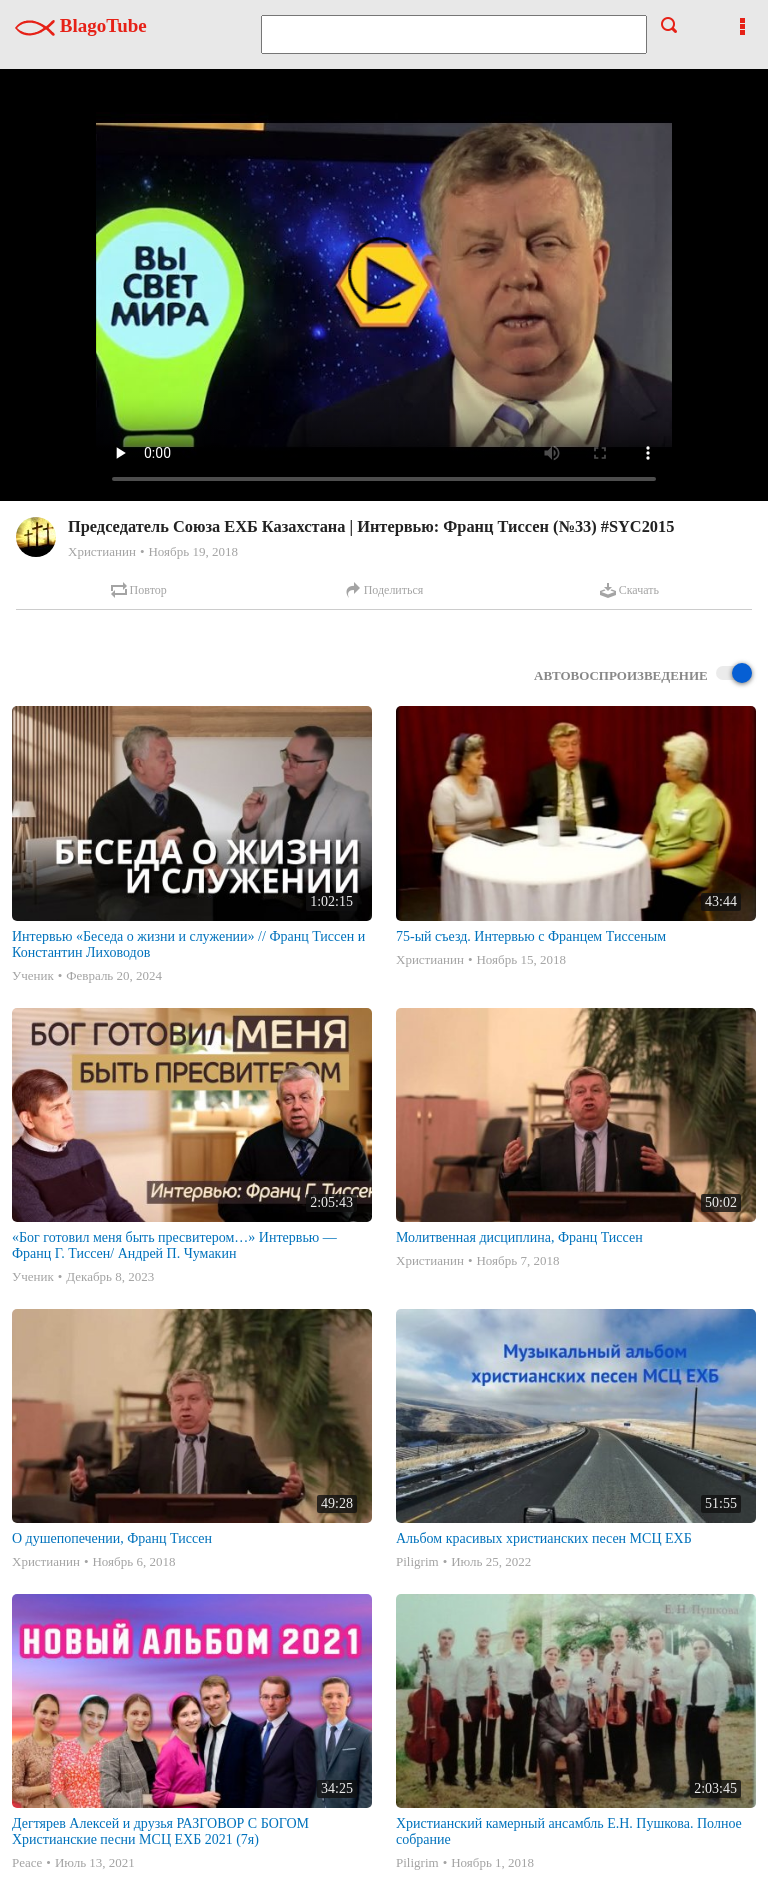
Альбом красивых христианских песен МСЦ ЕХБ (544, 1538)
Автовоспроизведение (643, 674)
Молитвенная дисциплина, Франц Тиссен (519, 1237)
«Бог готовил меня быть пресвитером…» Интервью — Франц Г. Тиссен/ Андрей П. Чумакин (174, 1245)
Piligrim (417, 1561)
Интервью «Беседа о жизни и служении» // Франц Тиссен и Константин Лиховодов (188, 944)
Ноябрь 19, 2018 (192, 551)
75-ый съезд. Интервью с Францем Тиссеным (531, 936)
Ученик (33, 975)
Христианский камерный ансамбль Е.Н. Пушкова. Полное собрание (569, 1831)
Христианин (102, 551)
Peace (27, 1862)
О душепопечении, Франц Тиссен (112, 1538)
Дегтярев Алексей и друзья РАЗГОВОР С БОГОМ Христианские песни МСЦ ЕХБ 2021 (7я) (160, 1831)
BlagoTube (81, 25)
